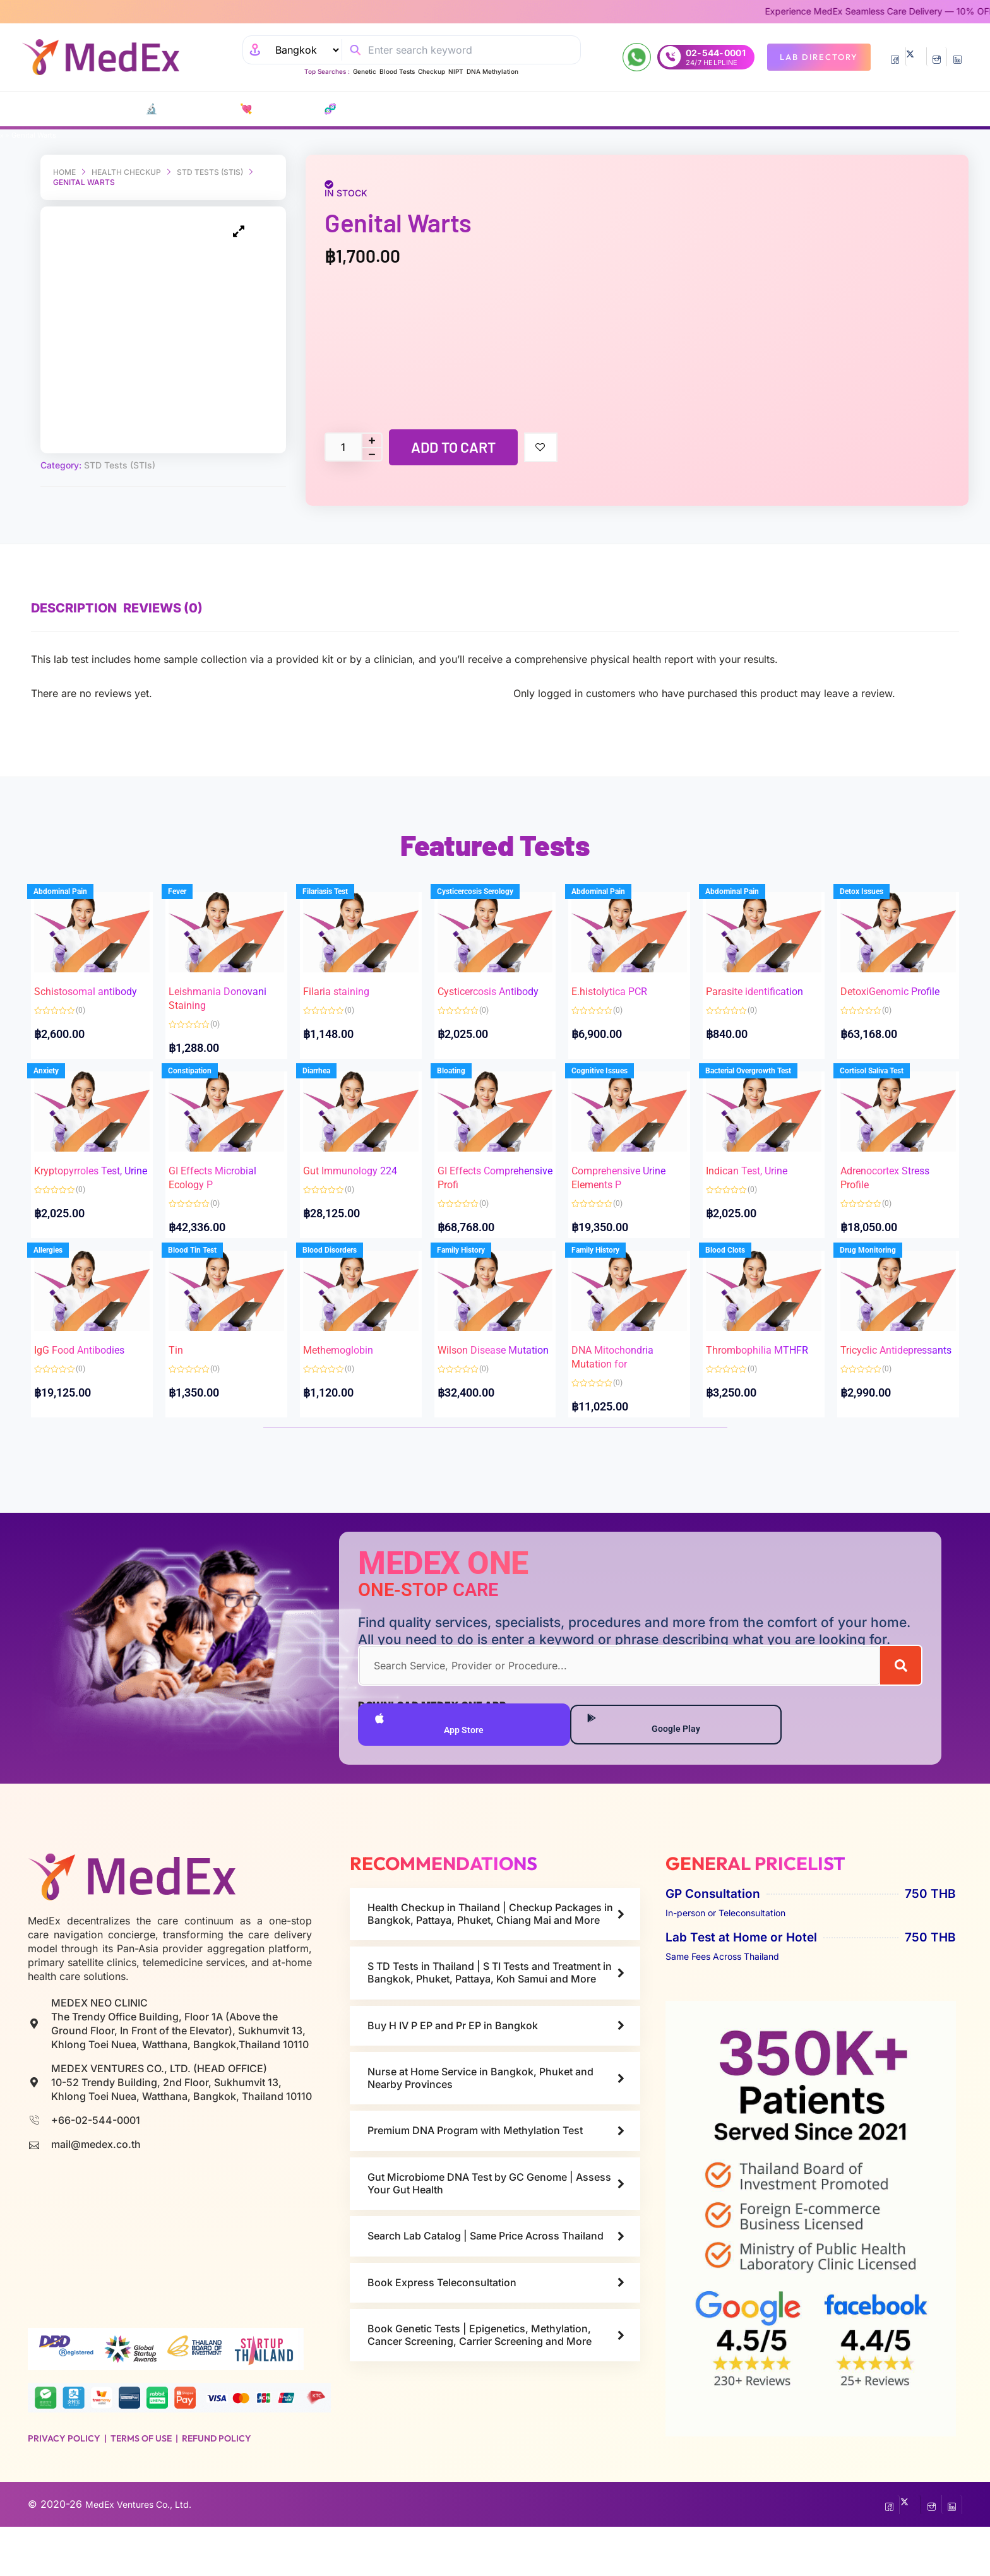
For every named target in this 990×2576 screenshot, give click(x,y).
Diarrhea (329, 1076)
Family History (474, 1280)
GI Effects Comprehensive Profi (484, 1172)
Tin (188, 1362)
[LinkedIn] (957, 56)
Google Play (652, 1764)
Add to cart (453, 447)
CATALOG (75, 109)
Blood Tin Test (205, 1280)
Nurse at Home (674, 108)
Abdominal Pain (73, 886)
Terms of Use (141, 2480)
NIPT (455, 71)
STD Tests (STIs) (210, 172)
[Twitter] (915, 56)
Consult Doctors (535, 109)
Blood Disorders (343, 1280)
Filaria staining (349, 968)
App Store (431, 1764)
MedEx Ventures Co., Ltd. (146, 2554)
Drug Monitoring (881, 1280)
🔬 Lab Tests (165, 109)
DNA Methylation (492, 71)
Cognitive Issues (612, 1076)
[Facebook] (895, 56)
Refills (611, 108)
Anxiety (59, 1076)
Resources (753, 109)
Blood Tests (397, 71)
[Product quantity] (343, 447)
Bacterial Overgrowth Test (761, 1076)
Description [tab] (74, 586)
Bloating (464, 1076)
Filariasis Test (338, 886)
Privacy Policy (64, 2480)
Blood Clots (738, 1280)
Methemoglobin (351, 1362)
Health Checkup (126, 172)
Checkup (431, 71)
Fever (190, 886)
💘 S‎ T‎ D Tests (250, 108)
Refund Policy (216, 2480)
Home (64, 172)
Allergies (61, 1280)
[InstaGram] (936, 56)
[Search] (900, 1703)
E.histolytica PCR (622, 968)
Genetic (364, 71)
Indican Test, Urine (759, 1158)
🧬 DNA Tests (328, 108)
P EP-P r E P (398, 108)
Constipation (203, 1076)
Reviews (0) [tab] (182, 586)
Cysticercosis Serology (488, 886)
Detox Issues (875, 886)
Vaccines (456, 108)
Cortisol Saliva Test (885, 1076)
